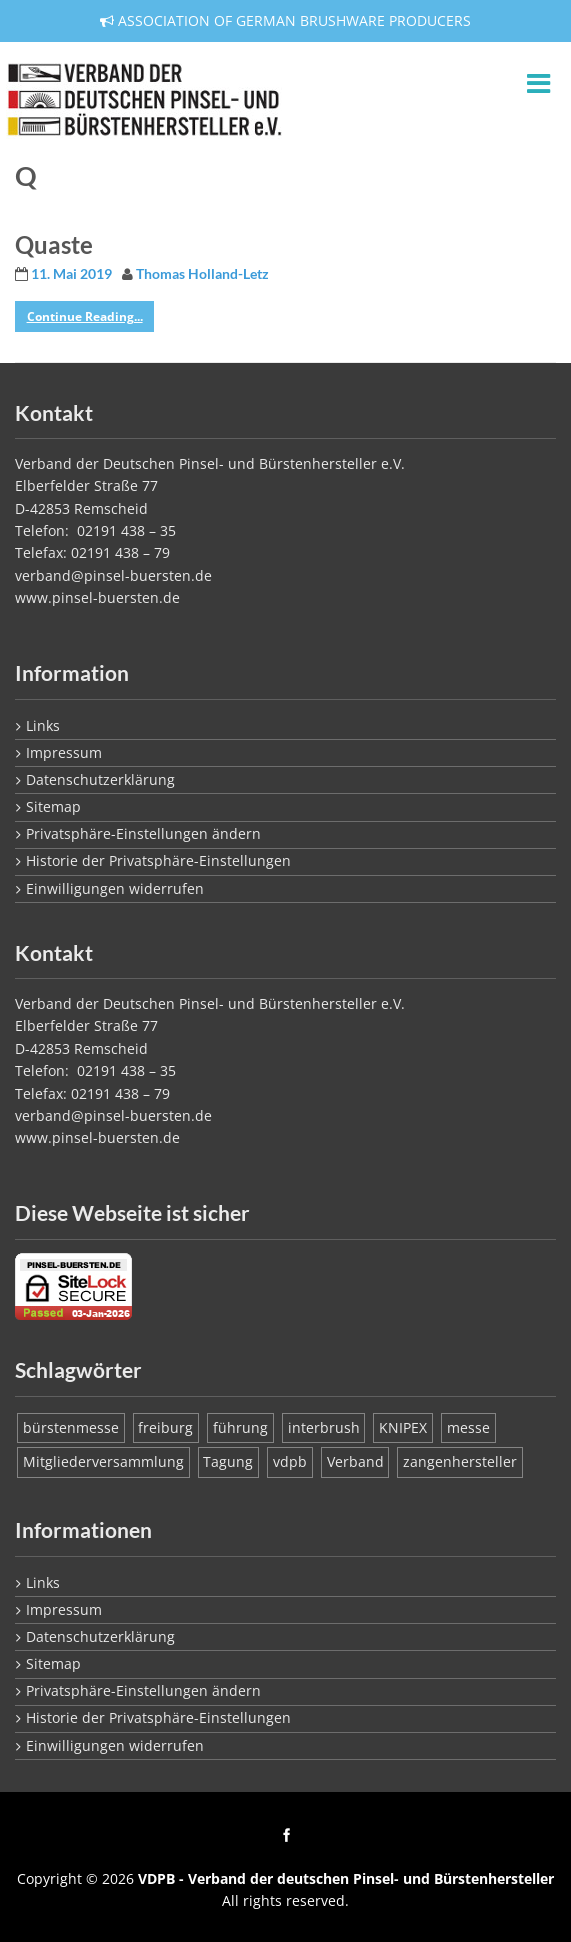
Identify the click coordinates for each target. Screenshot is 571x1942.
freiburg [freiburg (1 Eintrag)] (165, 1427)
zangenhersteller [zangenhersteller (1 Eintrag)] (460, 1461)
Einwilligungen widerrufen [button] (115, 888)
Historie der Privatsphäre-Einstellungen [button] (158, 860)
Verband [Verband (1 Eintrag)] (355, 1461)
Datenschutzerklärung (100, 779)
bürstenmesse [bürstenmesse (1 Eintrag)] (71, 1427)
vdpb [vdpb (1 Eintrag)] (290, 1461)
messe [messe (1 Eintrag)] (468, 1427)
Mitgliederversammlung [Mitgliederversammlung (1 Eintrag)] (103, 1461)
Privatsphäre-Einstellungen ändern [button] (143, 833)
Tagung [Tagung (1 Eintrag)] (228, 1461)
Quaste (54, 244)
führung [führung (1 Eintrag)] (240, 1427)
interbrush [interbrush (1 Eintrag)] (324, 1427)
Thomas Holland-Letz (202, 274)
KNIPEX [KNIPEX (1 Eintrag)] (403, 1427)
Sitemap (53, 806)
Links (43, 725)
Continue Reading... (85, 316)
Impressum (64, 752)
